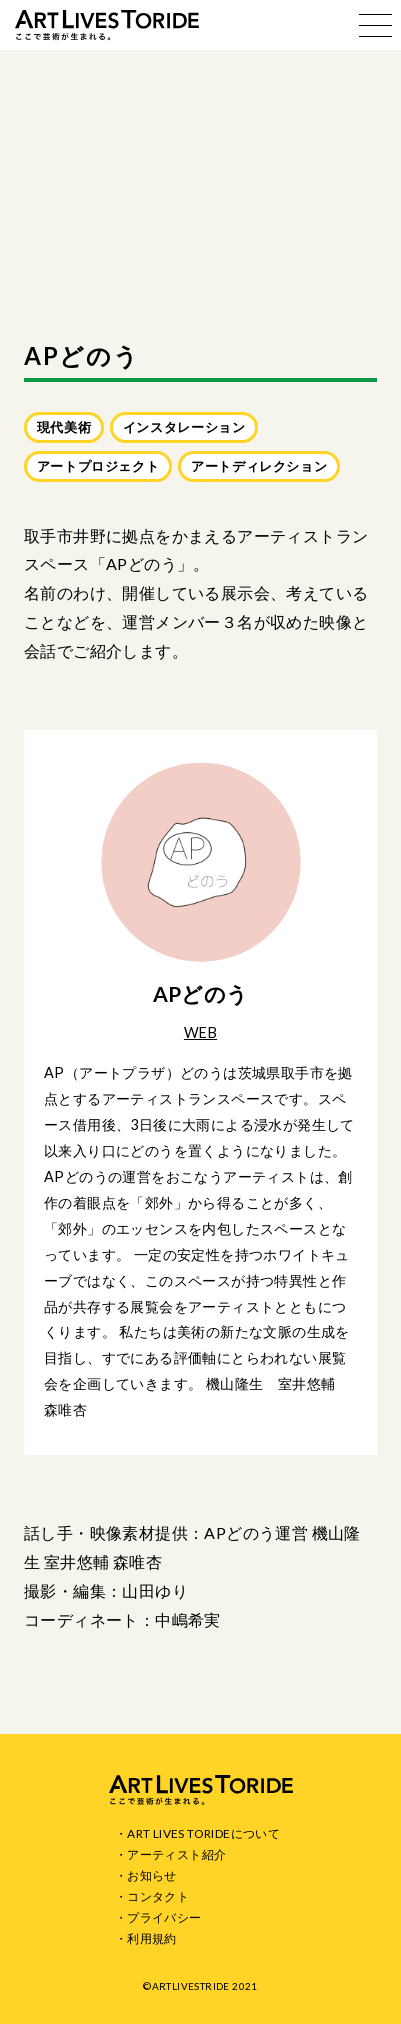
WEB (200, 1032)
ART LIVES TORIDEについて (203, 1833)
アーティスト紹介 (176, 1854)
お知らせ (152, 1875)
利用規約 (152, 1938)
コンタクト (158, 1896)
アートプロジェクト (98, 466)
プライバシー (164, 1917)
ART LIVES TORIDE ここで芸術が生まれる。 (107, 25)
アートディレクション (259, 466)
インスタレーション (184, 427)
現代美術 (64, 427)
